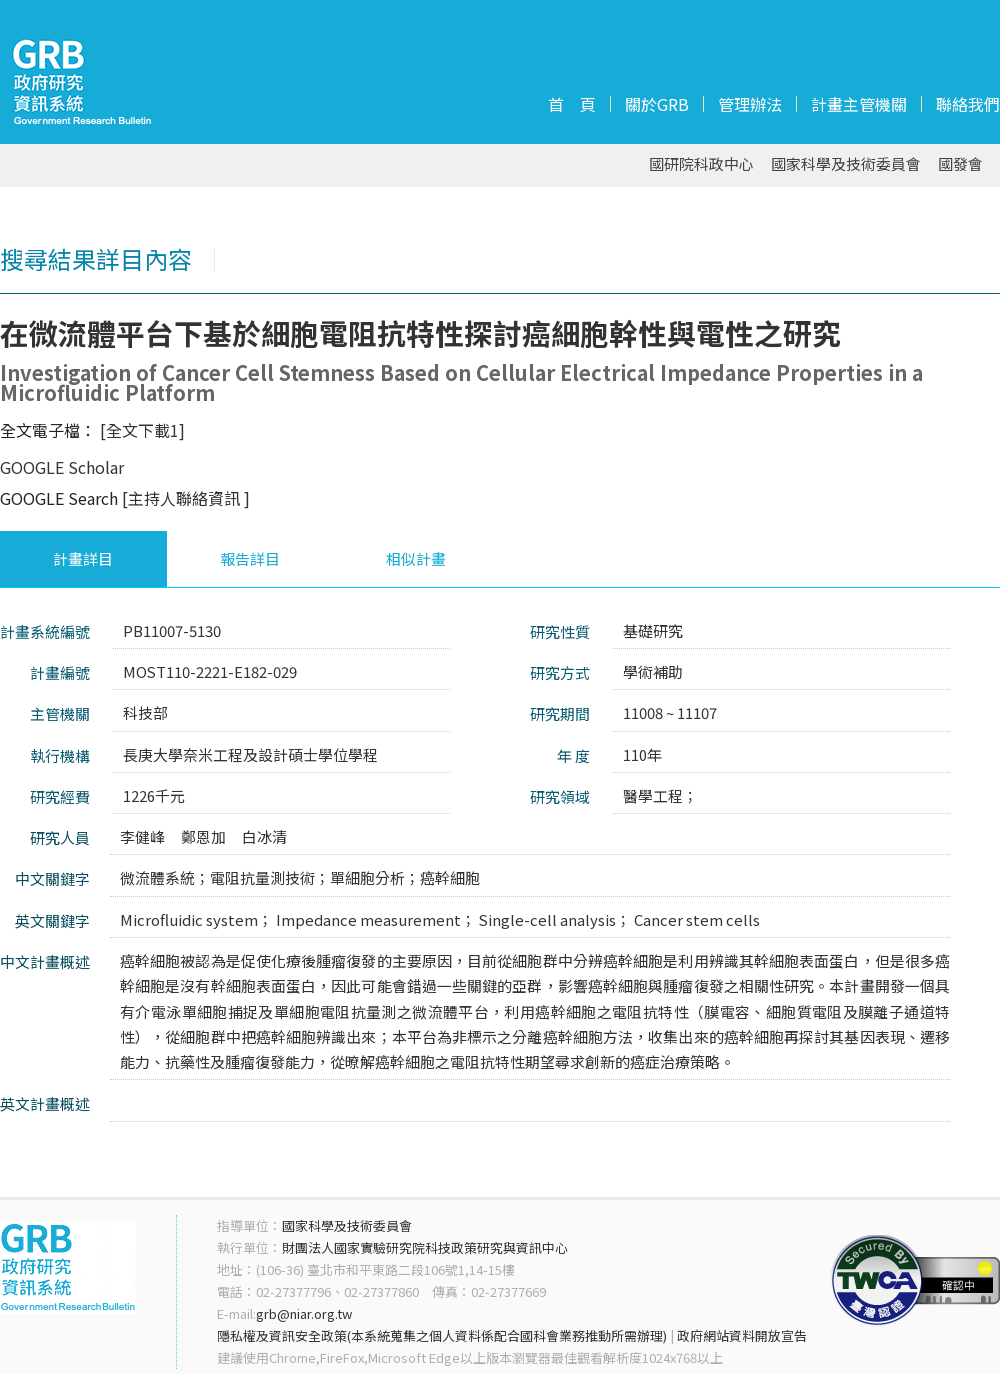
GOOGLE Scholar (62, 467)
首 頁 (572, 104)
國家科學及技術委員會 (846, 164)
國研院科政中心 (701, 164)
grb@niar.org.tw (304, 1313)
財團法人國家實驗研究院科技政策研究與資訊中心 (425, 1247)
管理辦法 (750, 104)
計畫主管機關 (859, 104)
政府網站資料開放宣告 (742, 1335)
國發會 (960, 164)
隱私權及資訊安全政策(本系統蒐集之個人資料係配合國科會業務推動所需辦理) (442, 1335)
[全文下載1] (142, 430)
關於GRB (657, 104)
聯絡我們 (968, 104)
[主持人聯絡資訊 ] (186, 498)
